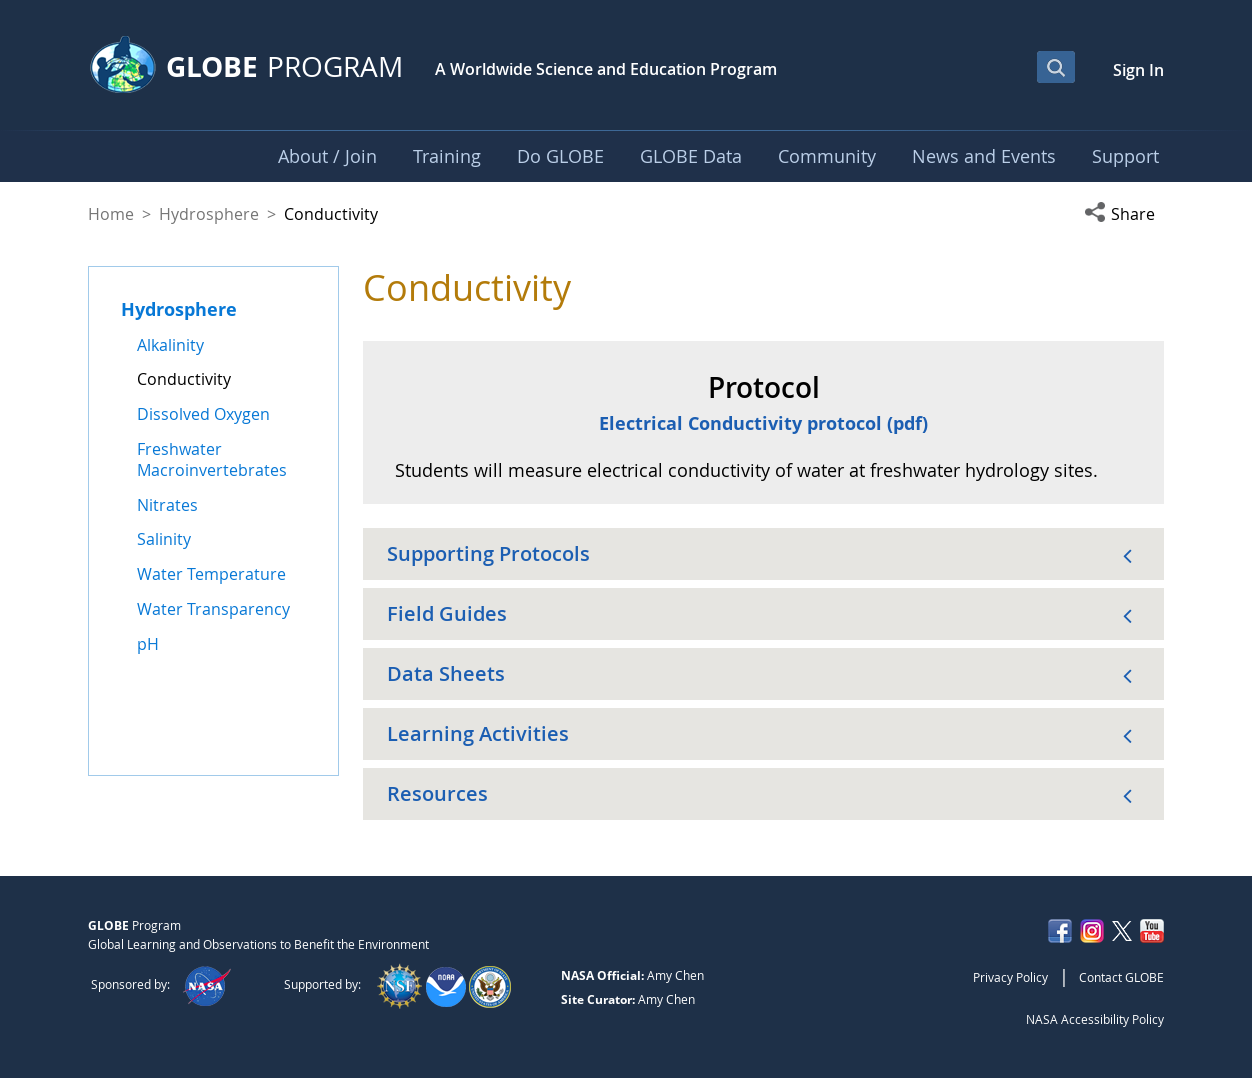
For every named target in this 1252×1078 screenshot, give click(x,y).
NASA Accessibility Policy (1095, 1019)
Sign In (1138, 70)
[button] (1124, 214)
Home (111, 214)
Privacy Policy (1010, 977)
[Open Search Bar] (1056, 67)
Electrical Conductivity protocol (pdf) (763, 423)
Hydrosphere (209, 214)
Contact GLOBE (1121, 977)
